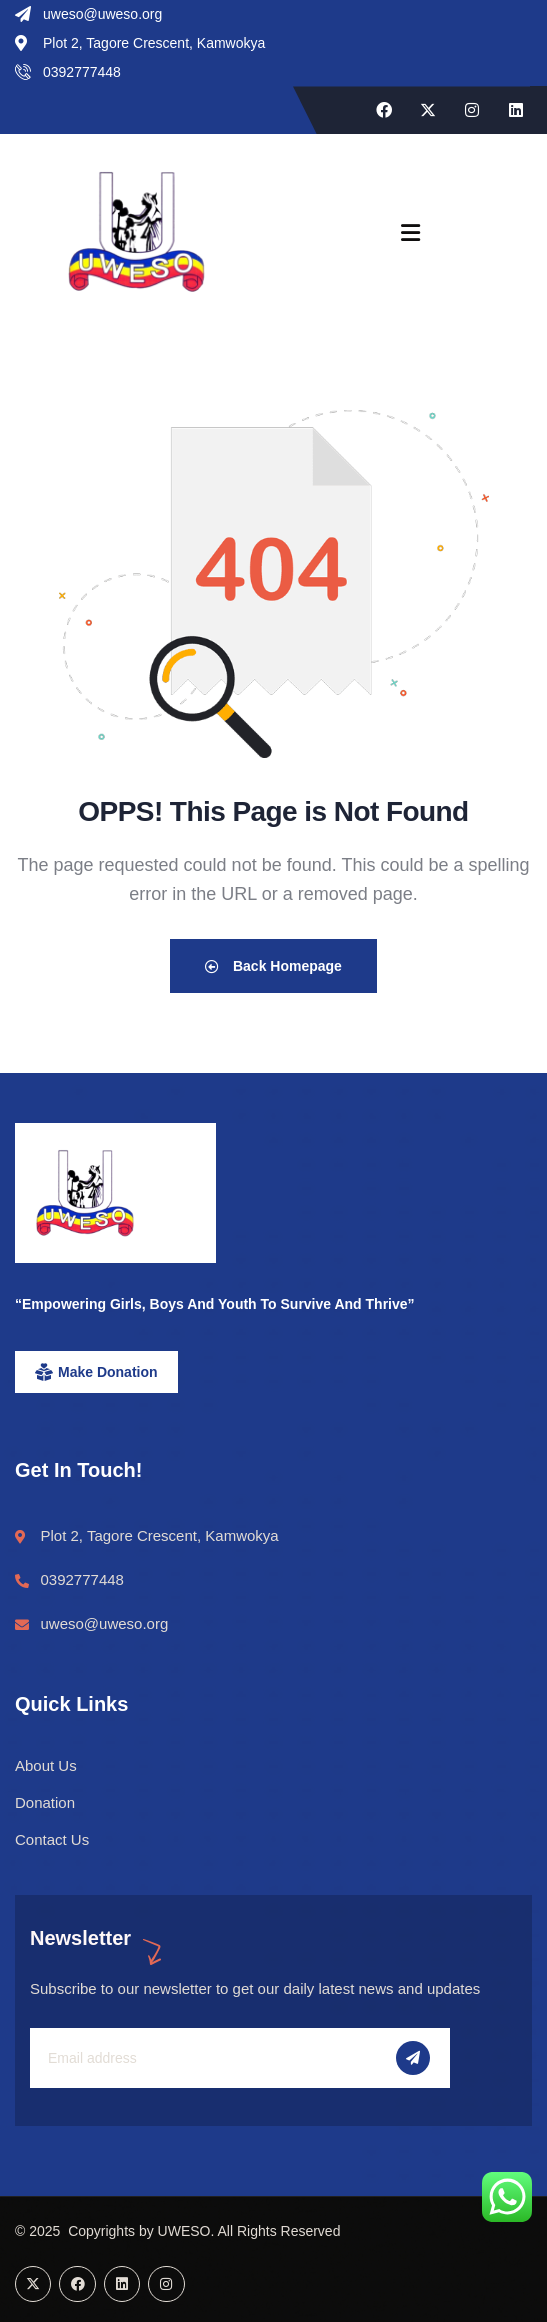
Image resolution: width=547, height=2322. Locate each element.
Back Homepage (273, 966)
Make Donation (108, 1372)
